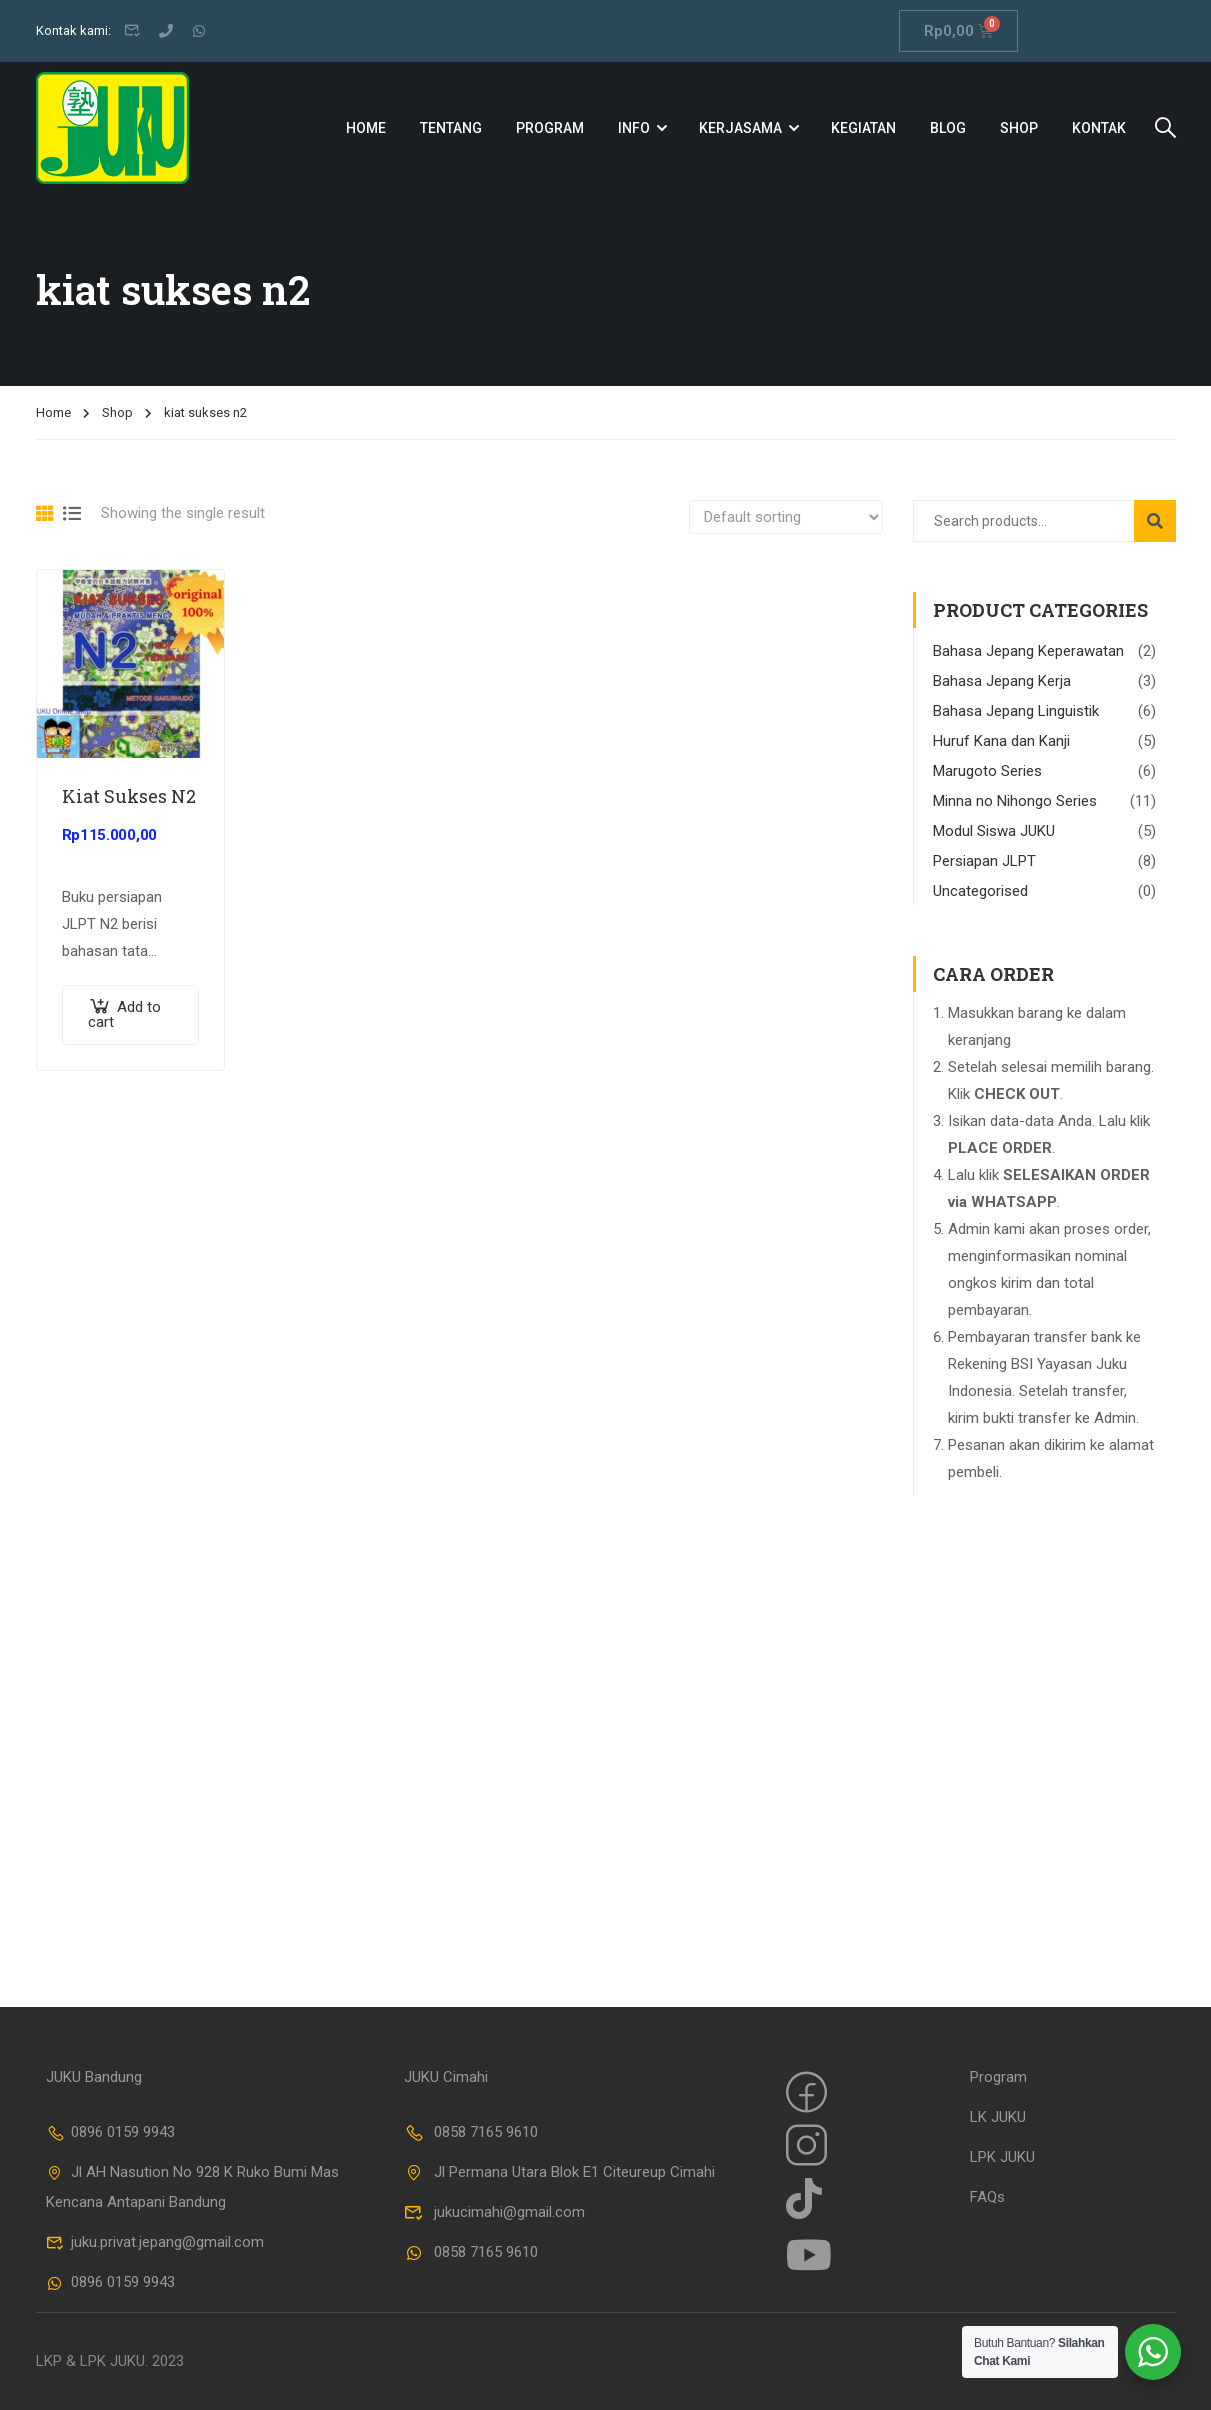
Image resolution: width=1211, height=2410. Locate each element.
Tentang (451, 128)
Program (550, 128)
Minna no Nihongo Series (1015, 801)
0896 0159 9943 (111, 2132)
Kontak (1099, 128)
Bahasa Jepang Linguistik (1016, 711)
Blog (948, 128)
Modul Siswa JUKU (994, 831)
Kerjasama (740, 128)
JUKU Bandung (94, 2077)
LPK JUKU (1002, 2157)
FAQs (987, 2197)
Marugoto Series (987, 771)
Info (634, 128)
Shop (1019, 128)
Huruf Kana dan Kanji (1001, 741)
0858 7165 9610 (471, 2132)
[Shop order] (786, 517)
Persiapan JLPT (984, 861)
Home (366, 128)
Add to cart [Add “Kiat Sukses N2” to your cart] (124, 1015)
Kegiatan (863, 128)
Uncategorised (980, 891)
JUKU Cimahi (446, 2077)
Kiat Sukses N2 (129, 796)
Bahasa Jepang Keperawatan (1028, 651)
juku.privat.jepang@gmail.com (155, 2242)
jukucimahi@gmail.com (494, 2212)
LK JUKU (998, 2117)
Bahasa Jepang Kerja (1002, 681)
